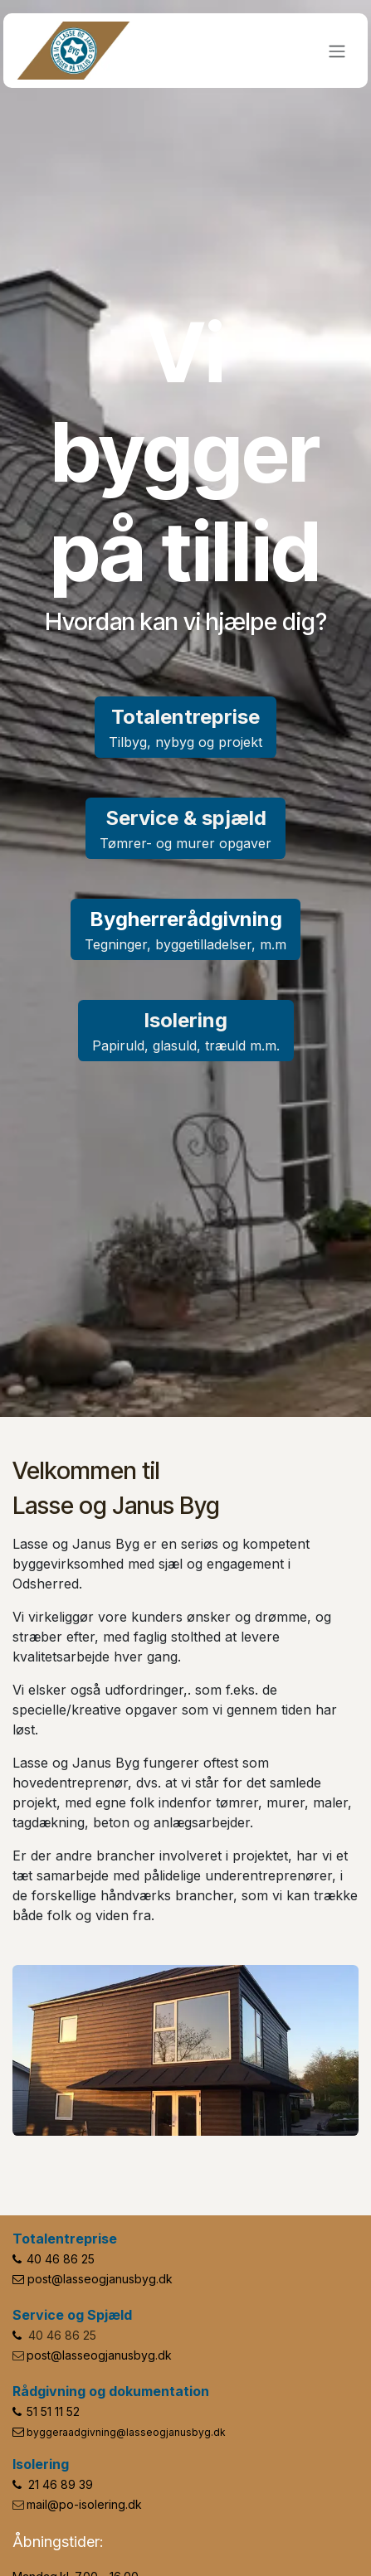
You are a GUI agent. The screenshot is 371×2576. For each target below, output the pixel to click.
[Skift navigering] (337, 50)
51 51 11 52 (53, 2411)
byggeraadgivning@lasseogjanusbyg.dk (126, 2432)
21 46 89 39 (60, 2484)
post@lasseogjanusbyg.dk (100, 2279)
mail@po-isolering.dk (84, 2504)
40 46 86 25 (61, 2259)
